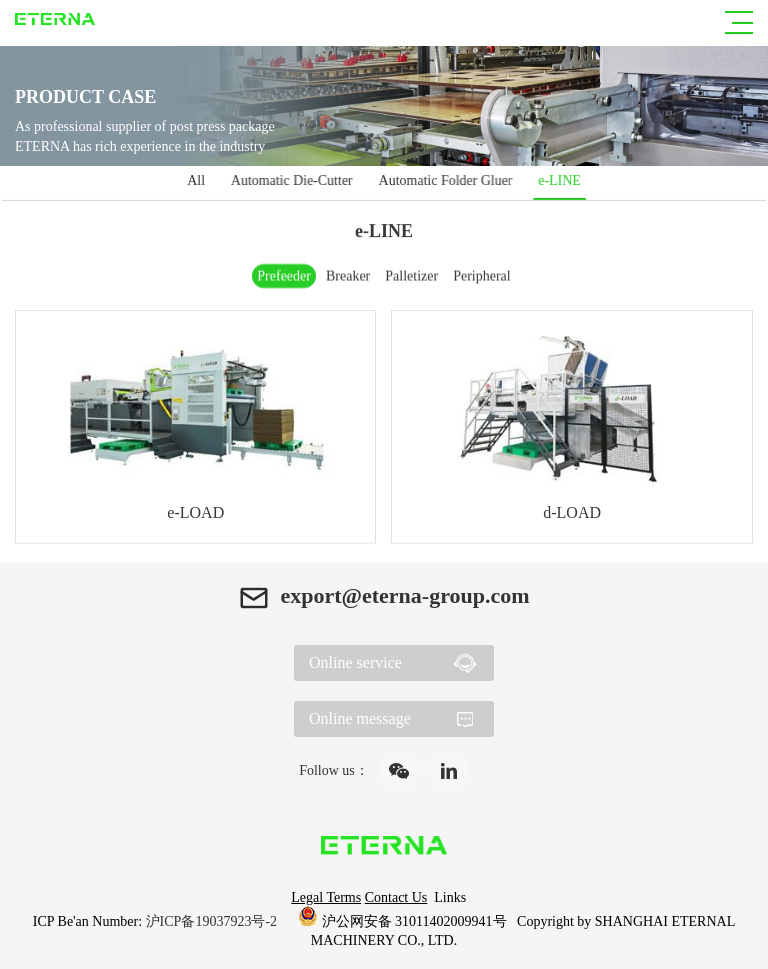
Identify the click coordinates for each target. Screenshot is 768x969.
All (200, 180)
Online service (355, 662)
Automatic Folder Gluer (444, 180)
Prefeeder (284, 275)
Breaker (348, 275)
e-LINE (556, 180)
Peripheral (482, 275)
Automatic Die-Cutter (293, 180)
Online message (360, 718)
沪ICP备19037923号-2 (213, 921)
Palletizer (411, 275)
